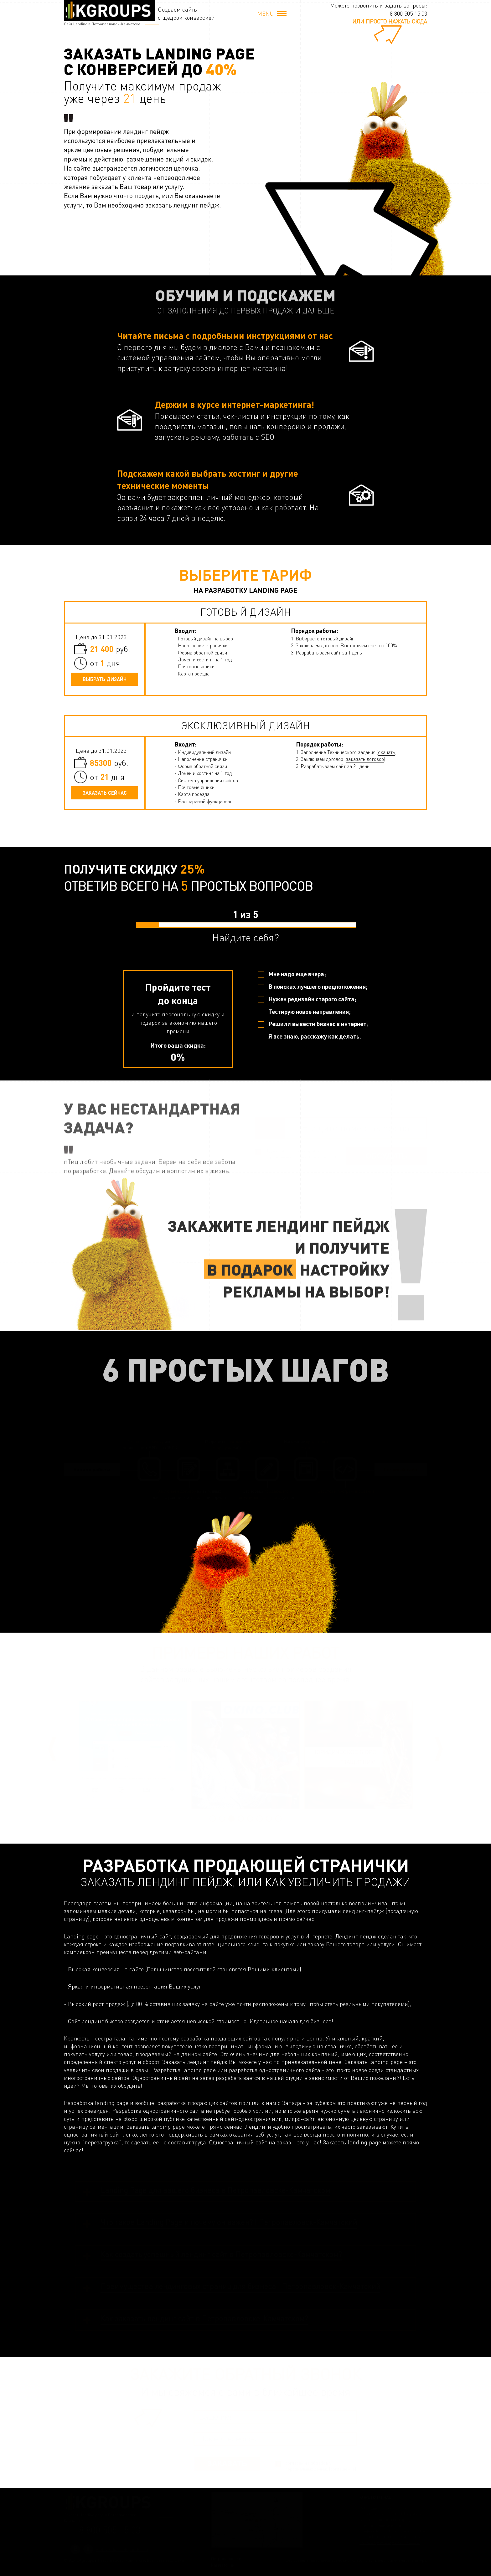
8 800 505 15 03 (408, 13)
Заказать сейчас (105, 793)
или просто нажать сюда (389, 21)
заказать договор (365, 759)
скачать (386, 752)
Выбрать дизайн (105, 679)
